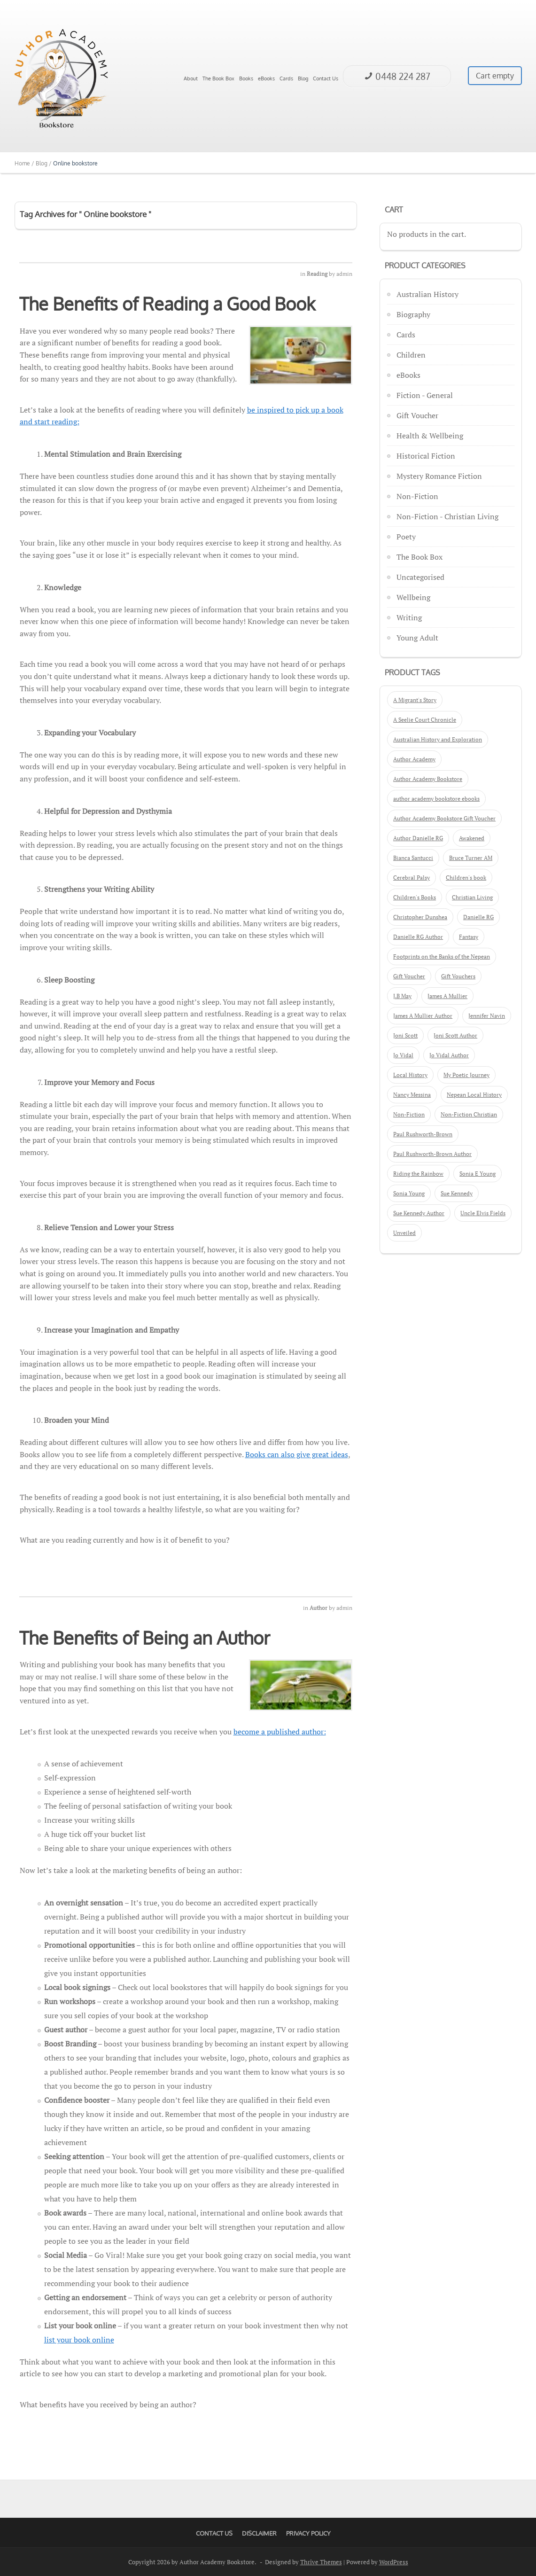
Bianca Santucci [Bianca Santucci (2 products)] (413, 857)
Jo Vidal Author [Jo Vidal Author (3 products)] (449, 1055)
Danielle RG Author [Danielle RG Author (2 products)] (418, 936)
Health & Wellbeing (429, 435)
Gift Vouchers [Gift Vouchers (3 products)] (458, 976)
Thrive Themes (321, 2562)
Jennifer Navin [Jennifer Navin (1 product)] (486, 1015)
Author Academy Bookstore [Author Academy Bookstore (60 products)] (427, 778)
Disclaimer (259, 2533)
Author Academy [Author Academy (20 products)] (414, 759)
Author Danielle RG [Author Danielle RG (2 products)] (418, 838)
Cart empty (495, 75)
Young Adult (417, 637)
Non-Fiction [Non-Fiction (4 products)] (409, 1114)
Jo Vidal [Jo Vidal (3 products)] (403, 1055)
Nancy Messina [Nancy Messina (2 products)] (412, 1094)
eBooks (266, 78)
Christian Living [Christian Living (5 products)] (472, 897)
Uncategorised (420, 577)
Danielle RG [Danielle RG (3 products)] (478, 917)
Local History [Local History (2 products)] (410, 1074)
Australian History (427, 294)
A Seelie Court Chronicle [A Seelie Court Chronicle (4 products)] (424, 719)
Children (411, 355)
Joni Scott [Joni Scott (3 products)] (405, 1035)
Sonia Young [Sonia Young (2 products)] (409, 1193)
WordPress (393, 2562)
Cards (286, 78)
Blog (303, 78)
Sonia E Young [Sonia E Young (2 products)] (477, 1173)
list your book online (79, 2339)
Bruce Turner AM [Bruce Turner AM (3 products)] (470, 857)
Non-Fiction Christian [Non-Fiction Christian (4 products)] (469, 1114)
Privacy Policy (308, 2533)
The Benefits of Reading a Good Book (167, 303)
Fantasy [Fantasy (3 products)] (468, 936)
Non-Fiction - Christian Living (447, 516)
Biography (413, 314)
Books (246, 78)
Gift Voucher (417, 415)
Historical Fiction (425, 456)
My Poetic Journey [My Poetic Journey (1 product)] (466, 1074)
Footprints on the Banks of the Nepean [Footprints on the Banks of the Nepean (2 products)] (441, 956)
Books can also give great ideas (296, 1454)
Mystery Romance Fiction (439, 476)
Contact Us (325, 78)
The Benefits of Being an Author (144, 1637)
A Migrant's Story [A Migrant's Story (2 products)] (414, 699)
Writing (409, 617)
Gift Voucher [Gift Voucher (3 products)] (409, 976)
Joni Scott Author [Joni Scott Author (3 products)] (455, 1035)
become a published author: (279, 1731)
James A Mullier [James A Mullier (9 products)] (447, 995)
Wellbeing (413, 597)
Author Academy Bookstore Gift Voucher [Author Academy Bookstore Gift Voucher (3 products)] (444, 818)
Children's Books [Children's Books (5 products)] (414, 897)
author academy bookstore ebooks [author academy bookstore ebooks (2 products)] (436, 798)
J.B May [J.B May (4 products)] (402, 995)
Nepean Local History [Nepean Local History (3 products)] (474, 1094)
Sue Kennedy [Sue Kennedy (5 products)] (457, 1193)
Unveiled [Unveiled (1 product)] (404, 1232)
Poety (406, 536)
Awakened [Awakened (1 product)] (471, 838)
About (191, 78)
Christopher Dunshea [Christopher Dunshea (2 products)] (420, 917)
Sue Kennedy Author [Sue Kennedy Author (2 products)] (418, 1213)
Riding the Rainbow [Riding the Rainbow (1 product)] (418, 1173)
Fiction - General (424, 395)
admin (344, 273)
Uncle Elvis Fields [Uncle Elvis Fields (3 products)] (482, 1213)
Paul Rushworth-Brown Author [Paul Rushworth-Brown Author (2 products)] (432, 1153)
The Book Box (218, 78)
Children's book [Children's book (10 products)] (466, 877)
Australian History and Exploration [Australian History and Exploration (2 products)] (437, 739)
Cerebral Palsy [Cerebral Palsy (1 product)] (411, 877)
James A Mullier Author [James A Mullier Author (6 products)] (422, 1015)
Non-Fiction (417, 496)
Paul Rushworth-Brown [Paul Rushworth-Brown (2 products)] (422, 1134)
